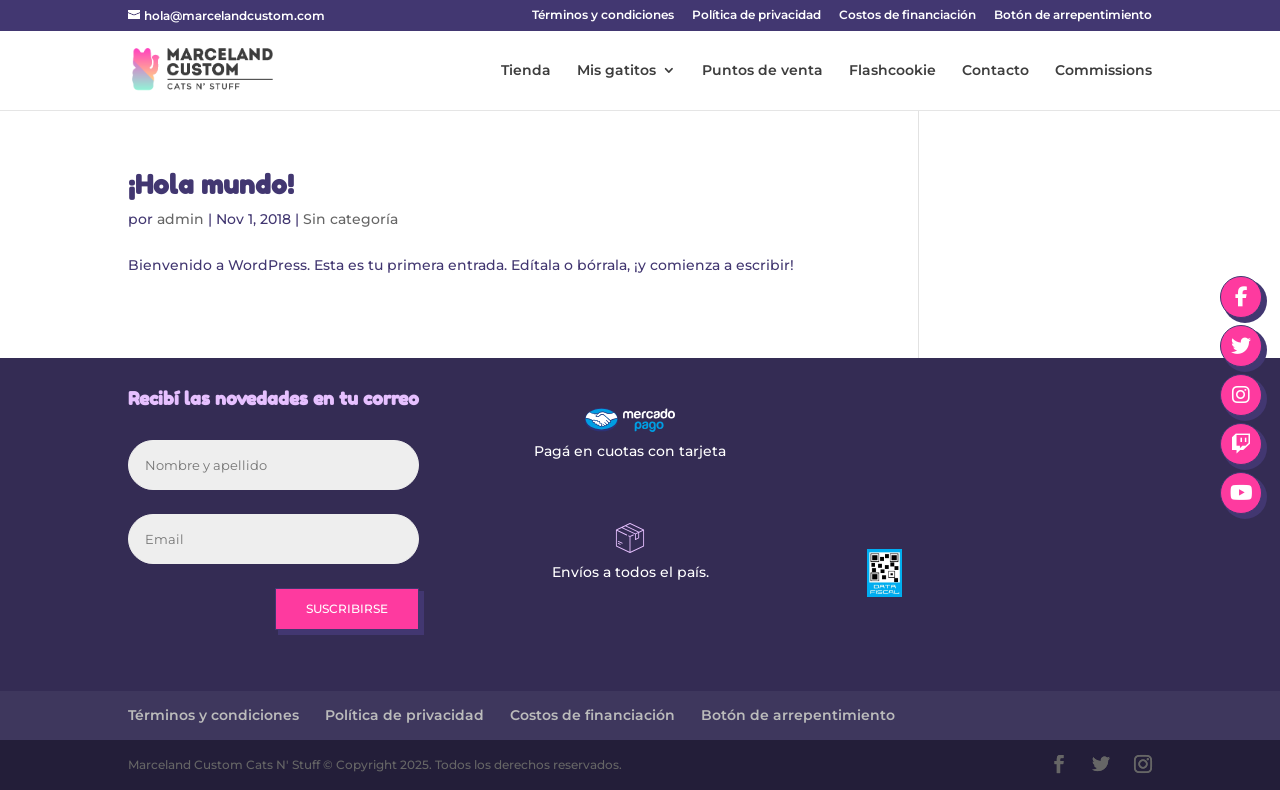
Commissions (1103, 71)
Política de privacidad (756, 15)
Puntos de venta (762, 71)
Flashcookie (892, 71)
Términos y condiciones (603, 15)
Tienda (526, 71)
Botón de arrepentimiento (1073, 15)
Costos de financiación (907, 15)
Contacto (995, 71)
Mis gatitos (616, 71)
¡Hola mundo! (211, 184)
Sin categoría (350, 219)
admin (180, 219)
